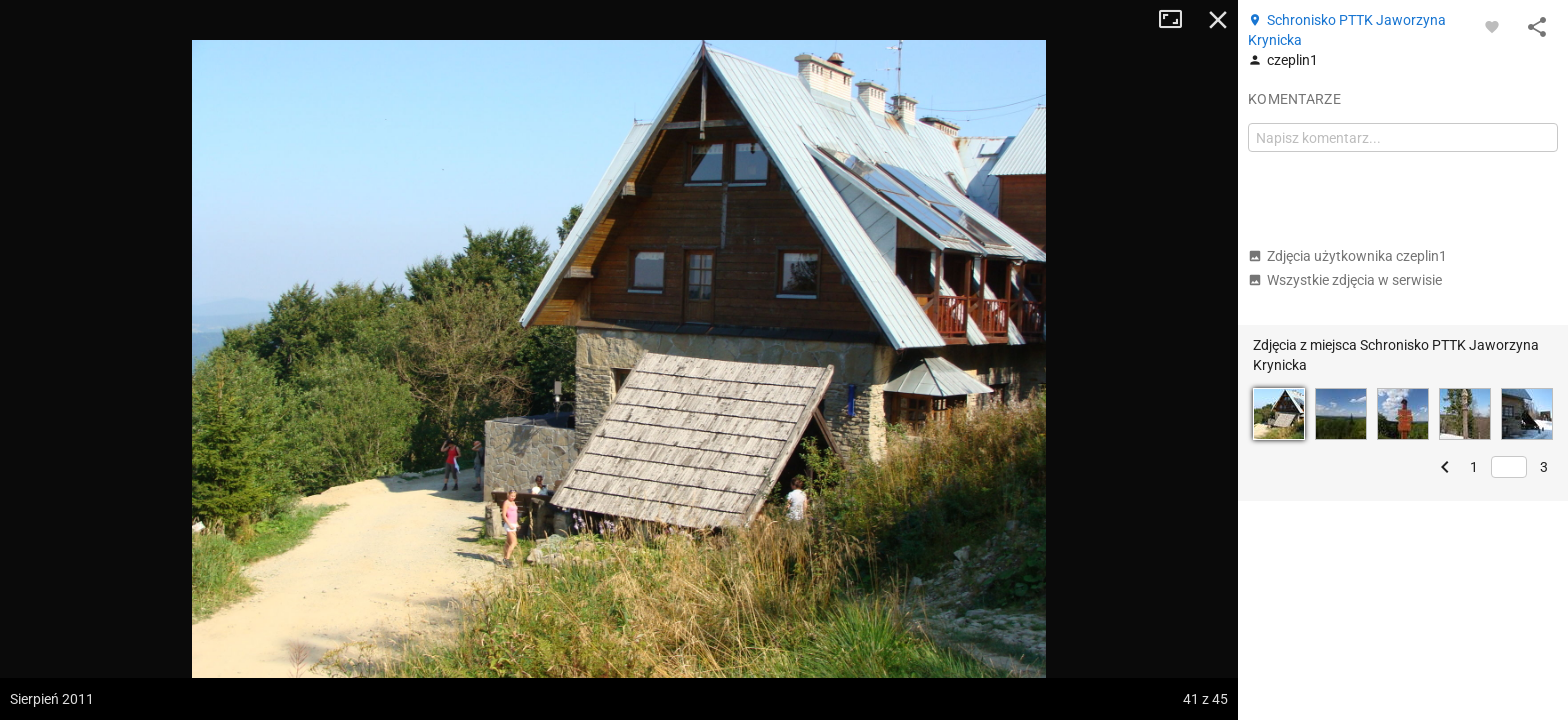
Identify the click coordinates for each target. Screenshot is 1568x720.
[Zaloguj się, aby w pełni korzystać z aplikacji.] (1492, 26)
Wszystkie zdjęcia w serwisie (1345, 280)
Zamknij (1218, 20)
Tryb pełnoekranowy (1178, 20)
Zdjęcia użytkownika (1347, 256)
